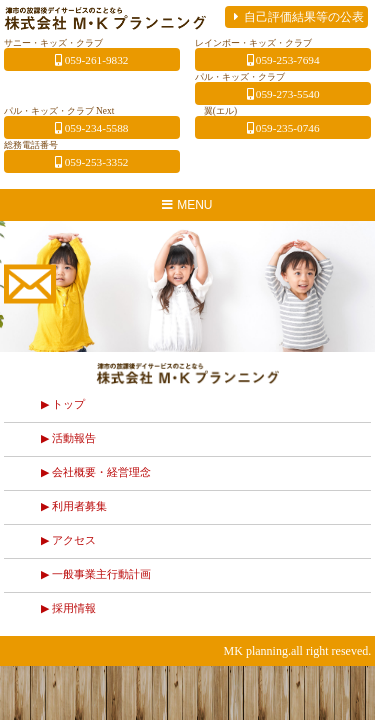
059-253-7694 (283, 60)
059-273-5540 (283, 94)
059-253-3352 (91, 162)
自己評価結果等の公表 (296, 17)
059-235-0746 (283, 128)
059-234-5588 (91, 128)
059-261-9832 (91, 60)
